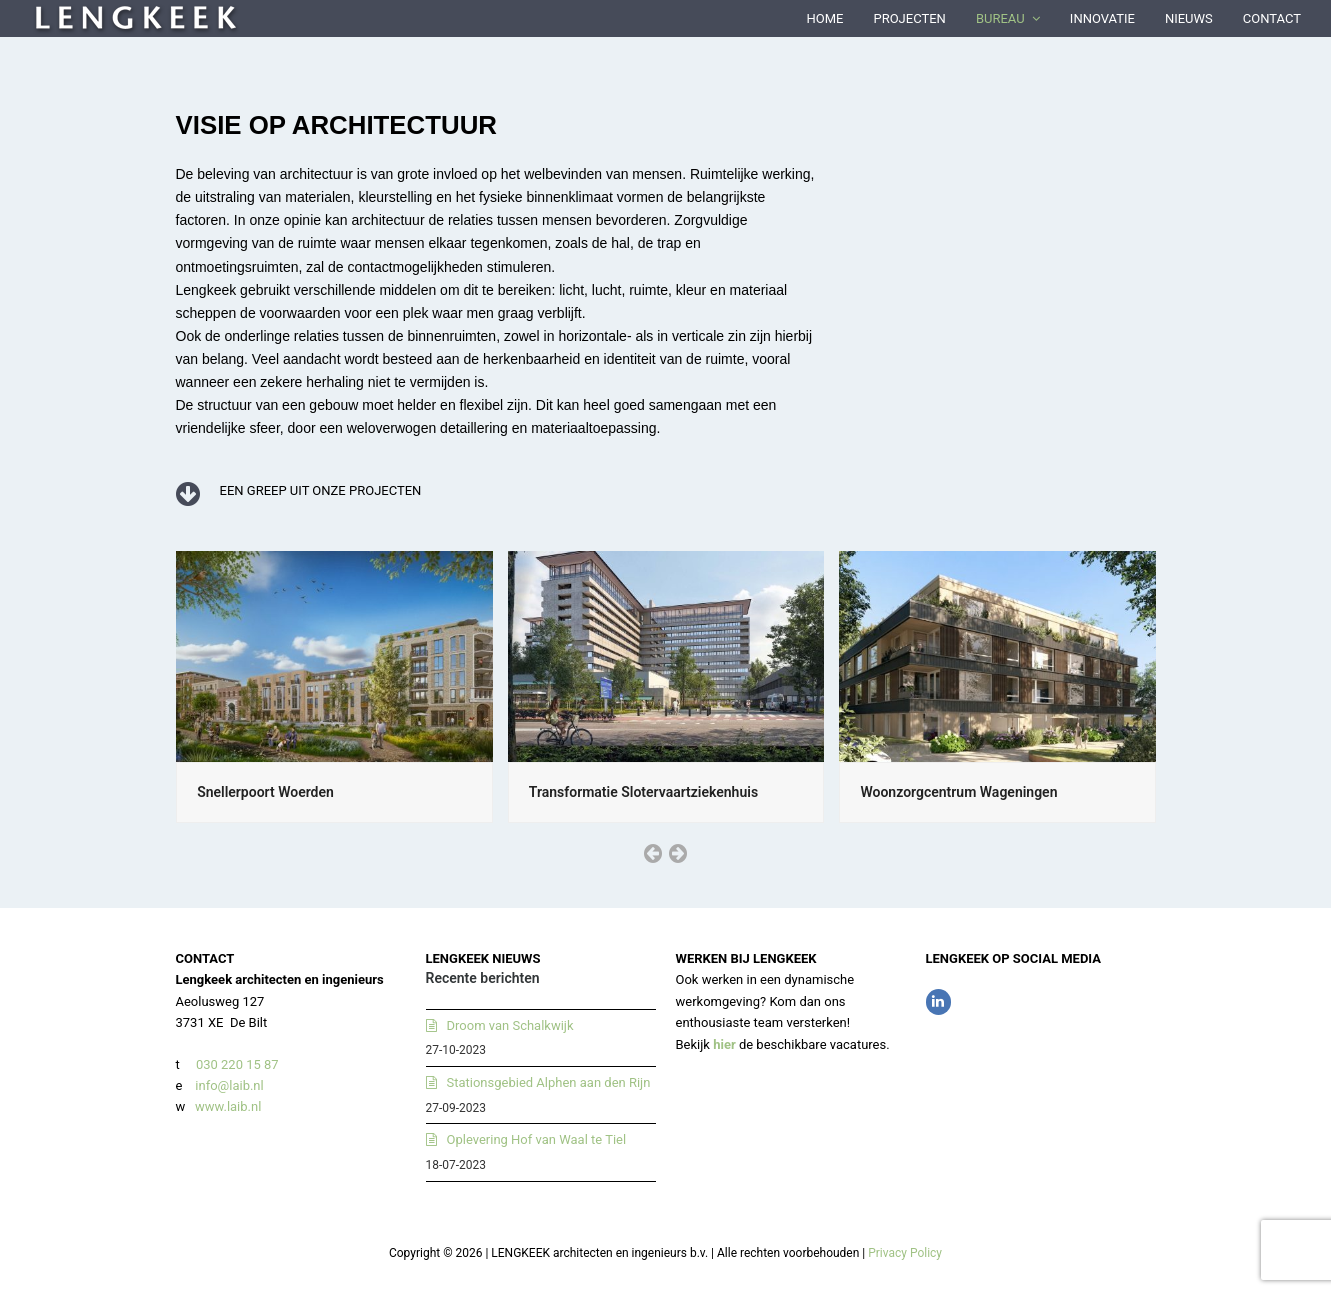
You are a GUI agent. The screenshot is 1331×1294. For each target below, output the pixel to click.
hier (724, 1044)
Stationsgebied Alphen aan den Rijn (549, 1082)
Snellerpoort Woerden (265, 792)
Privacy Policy (905, 1253)
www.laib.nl (227, 1106)
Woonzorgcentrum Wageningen (958, 792)
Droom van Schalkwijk (510, 1025)
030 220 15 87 (237, 1064)
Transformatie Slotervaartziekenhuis (643, 792)
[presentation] (653, 853)
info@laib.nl (229, 1085)
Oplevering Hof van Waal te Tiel (537, 1139)
